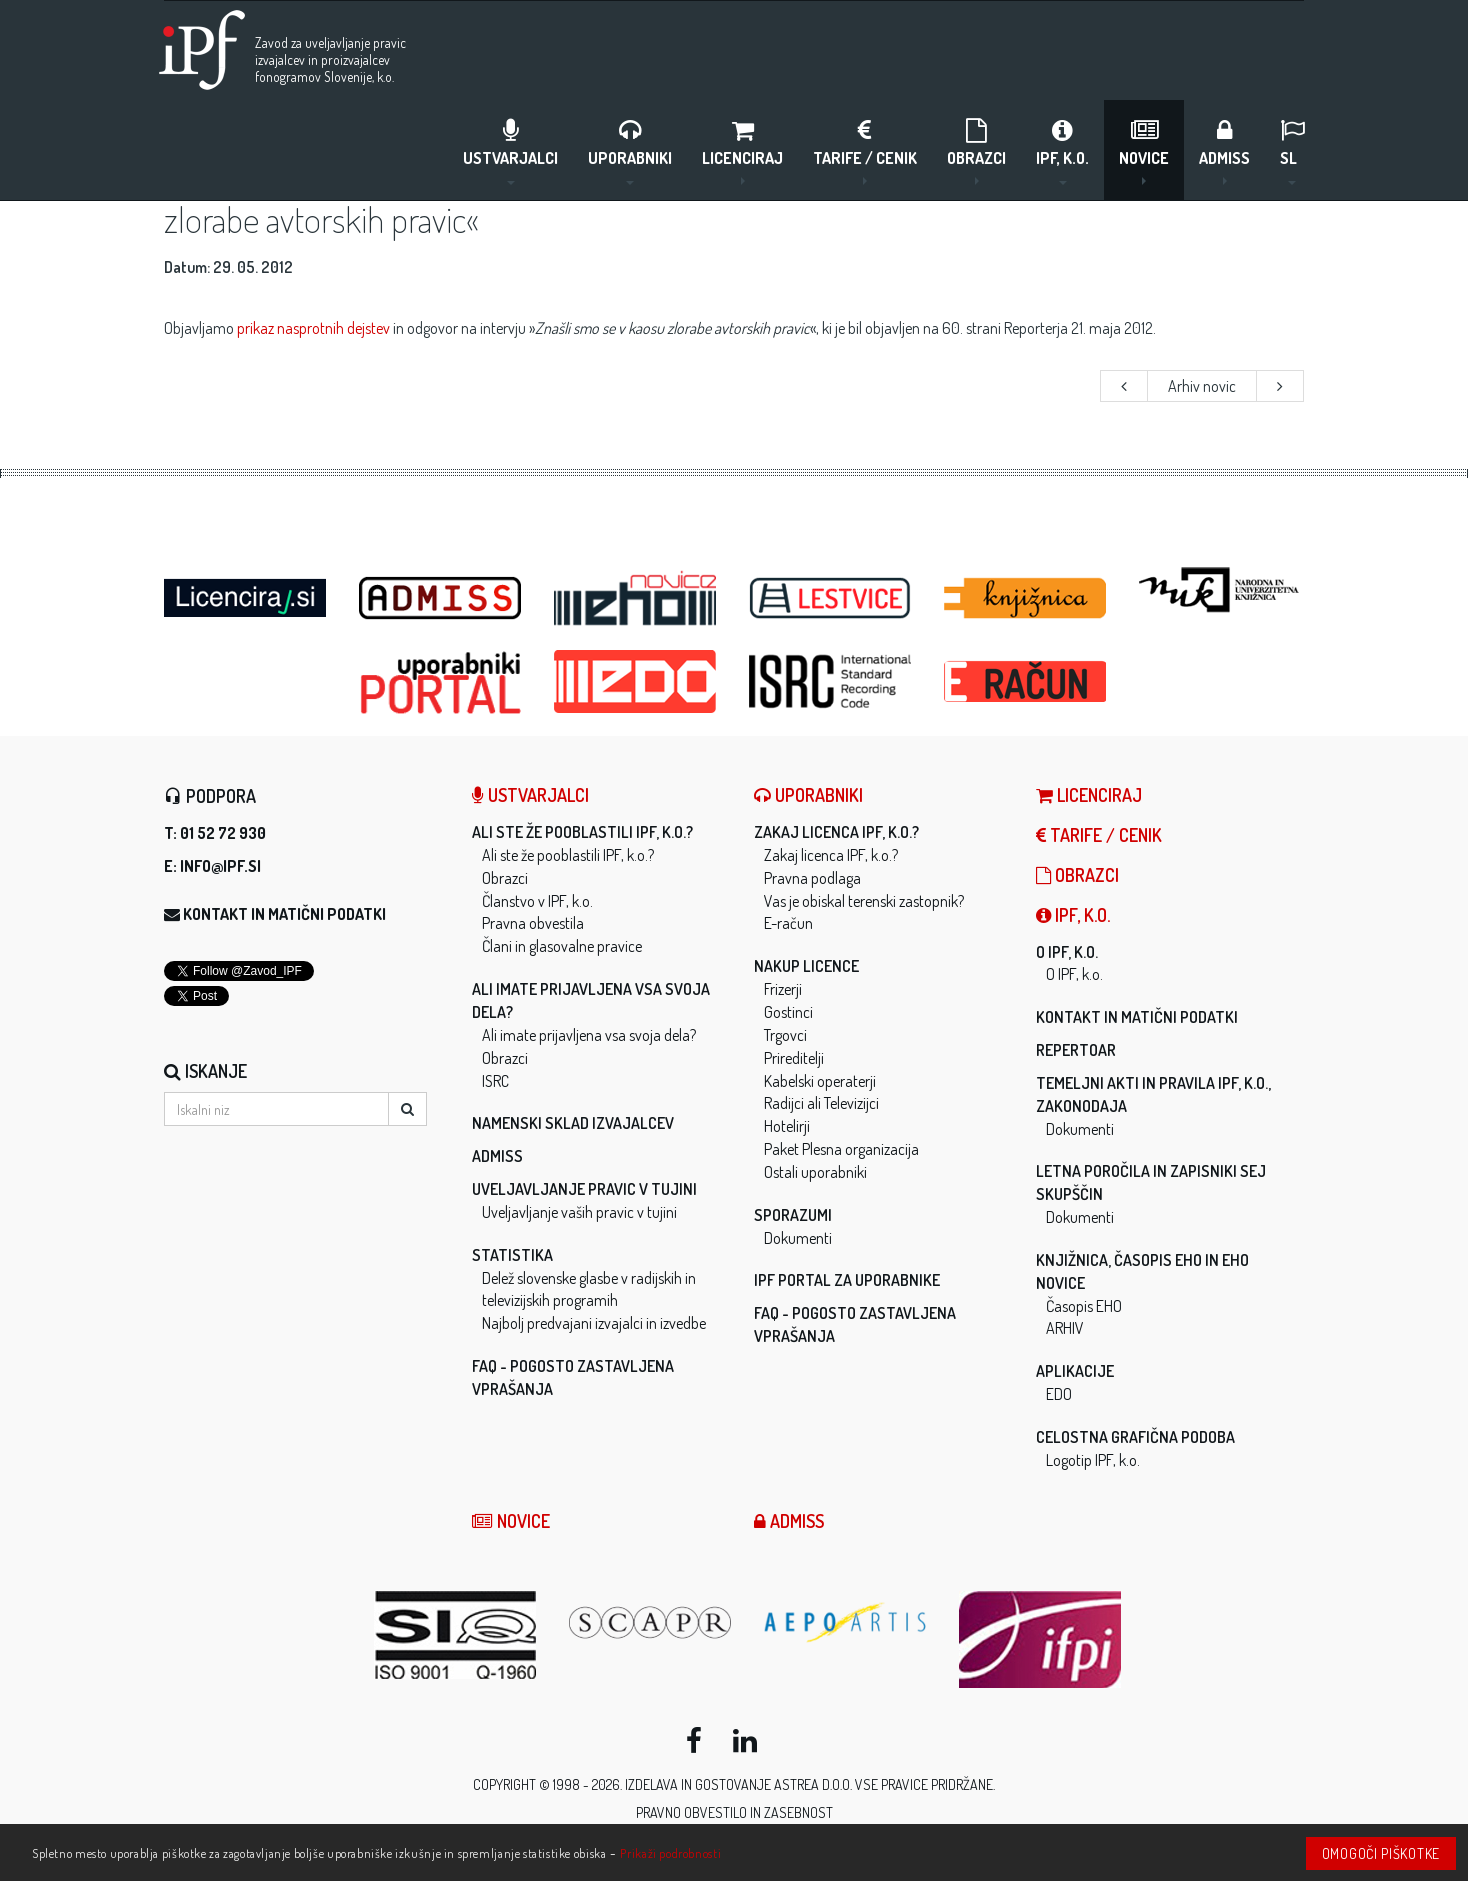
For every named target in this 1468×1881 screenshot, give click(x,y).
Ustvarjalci (510, 150)
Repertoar (1076, 1050)
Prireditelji (794, 1058)
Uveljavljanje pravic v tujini (584, 1189)
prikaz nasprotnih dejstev (313, 328)
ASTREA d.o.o (812, 1784)
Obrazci (976, 150)
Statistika (512, 1255)
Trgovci (785, 1035)
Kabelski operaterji (820, 1081)
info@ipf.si (220, 866)
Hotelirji (787, 1126)
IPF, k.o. (1062, 150)
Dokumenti (798, 1238)
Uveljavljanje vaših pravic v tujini (579, 1212)
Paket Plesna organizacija (841, 1149)
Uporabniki (630, 150)
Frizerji (783, 989)
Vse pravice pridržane (924, 1784)
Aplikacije (1075, 1371)
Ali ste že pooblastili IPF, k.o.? (582, 832)
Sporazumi (793, 1215)
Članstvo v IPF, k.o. (537, 901)
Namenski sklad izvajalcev (573, 1123)
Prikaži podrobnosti (670, 1853)
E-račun (788, 923)
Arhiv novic (1202, 386)
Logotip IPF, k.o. (1093, 1460)
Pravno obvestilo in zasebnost (734, 1812)
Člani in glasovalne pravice (562, 946)
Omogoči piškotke (1381, 1853)
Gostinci (788, 1012)
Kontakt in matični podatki (284, 914)
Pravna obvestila (533, 923)
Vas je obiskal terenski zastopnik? (864, 901)
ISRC (495, 1081)
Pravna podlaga (812, 878)
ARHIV (1065, 1328)
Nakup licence (806, 966)
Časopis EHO (1084, 1306)
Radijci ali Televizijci (821, 1103)
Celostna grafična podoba (1135, 1437)
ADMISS (1224, 150)
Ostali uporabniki (815, 1172)
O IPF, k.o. (1067, 952)
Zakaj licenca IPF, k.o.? (836, 832)
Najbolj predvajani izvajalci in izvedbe (594, 1323)
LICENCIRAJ (742, 150)
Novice (1144, 150)
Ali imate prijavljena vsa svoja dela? (589, 1035)
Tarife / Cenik (865, 150)
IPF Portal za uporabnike (847, 1280)
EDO (1059, 1394)
